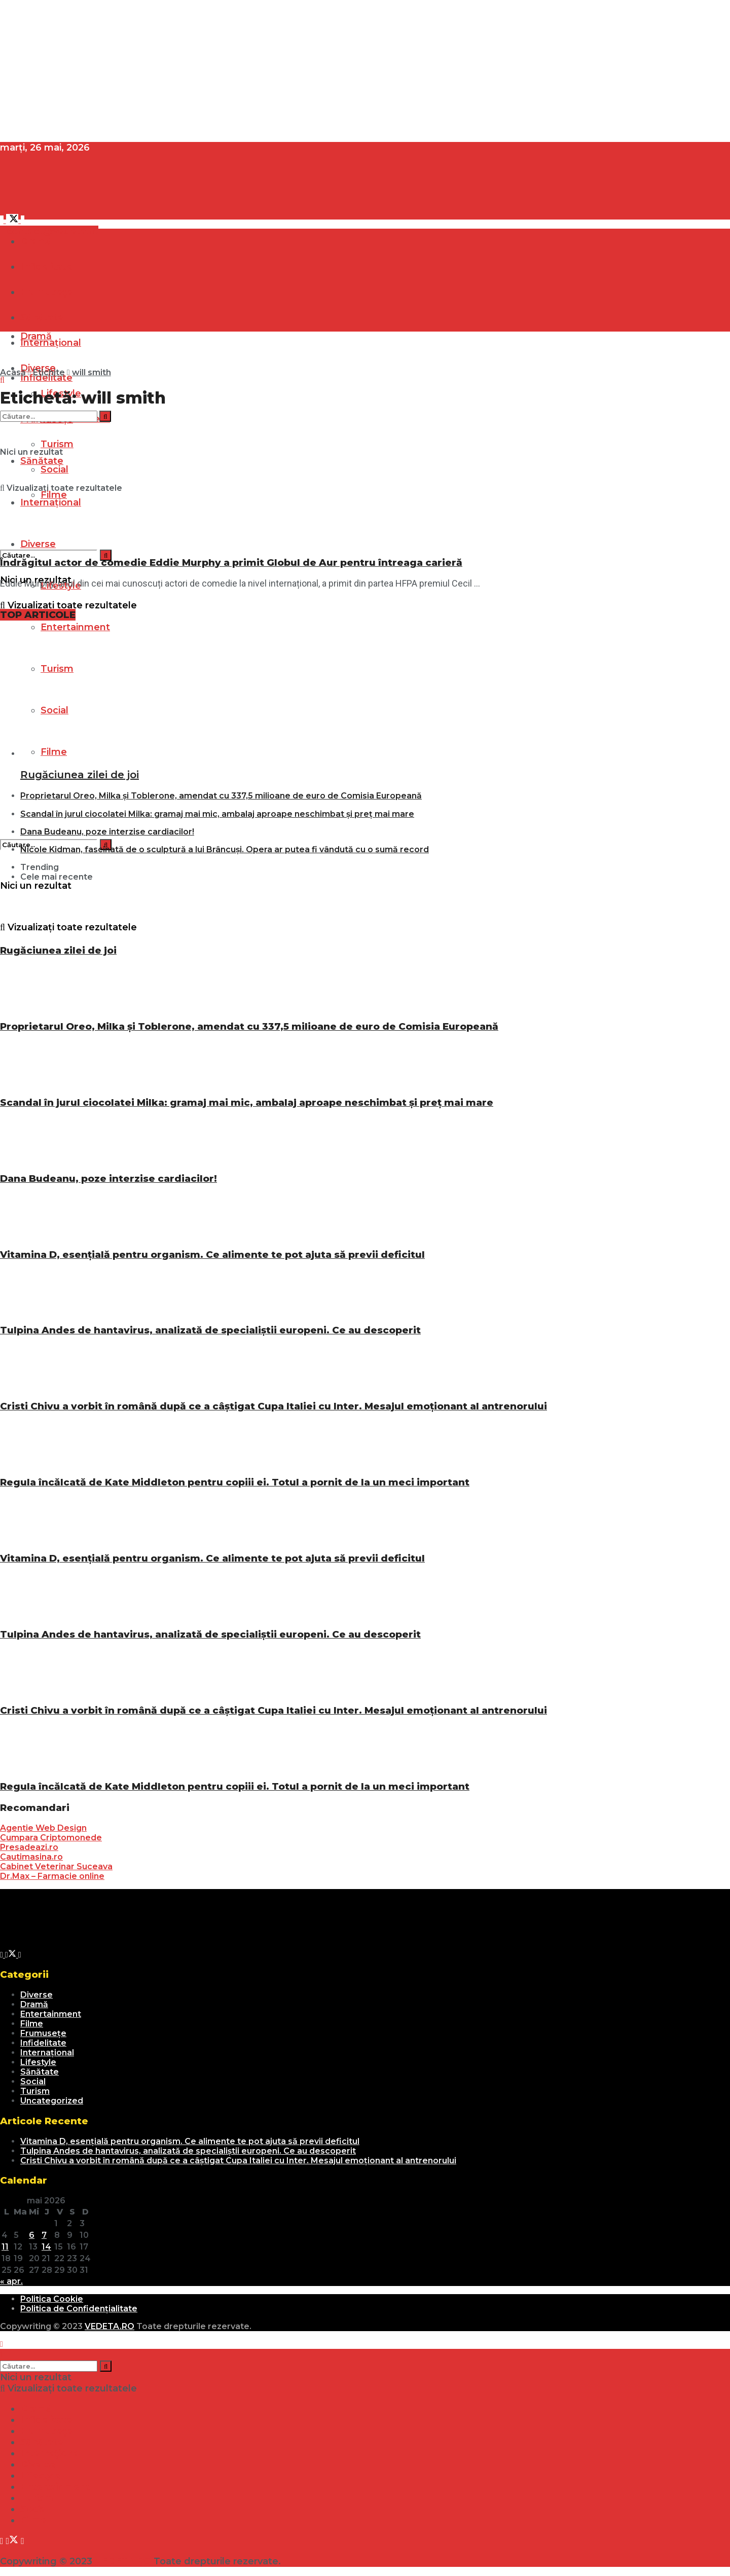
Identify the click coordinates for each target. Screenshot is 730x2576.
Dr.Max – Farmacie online (52, 1876)
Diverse (36, 1995)
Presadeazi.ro (29, 1847)
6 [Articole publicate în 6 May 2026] (31, 2235)
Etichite (49, 372)
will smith (91, 372)
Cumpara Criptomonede (51, 1837)
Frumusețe (43, 2033)
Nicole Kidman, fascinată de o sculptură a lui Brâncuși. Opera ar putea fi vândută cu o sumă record (224, 849)
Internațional (47, 2052)
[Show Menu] (1, 313)
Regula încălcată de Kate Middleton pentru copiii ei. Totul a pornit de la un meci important (234, 1482)
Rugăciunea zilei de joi (79, 775)
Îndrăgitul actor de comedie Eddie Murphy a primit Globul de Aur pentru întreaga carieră (231, 562)
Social (33, 2081)
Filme (31, 2023)
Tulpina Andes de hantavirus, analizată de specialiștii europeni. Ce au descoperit (210, 1330)
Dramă (36, 241)
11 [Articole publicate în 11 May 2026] (5, 2247)
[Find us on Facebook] (3, 220)
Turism (35, 2091)
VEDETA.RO (109, 2326)
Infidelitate (46, 377)
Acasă (13, 372)
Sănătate (39, 2072)
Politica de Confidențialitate (78, 2308)
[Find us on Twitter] (13, 220)
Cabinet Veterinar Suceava (56, 1866)
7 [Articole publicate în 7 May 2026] (44, 2235)
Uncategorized (51, 2101)
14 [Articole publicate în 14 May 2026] (46, 2247)
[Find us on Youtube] (22, 220)
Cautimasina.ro (31, 1857)
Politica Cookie (51, 2299)
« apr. (11, 2281)
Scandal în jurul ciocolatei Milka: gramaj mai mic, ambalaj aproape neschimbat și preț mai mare (217, 814)
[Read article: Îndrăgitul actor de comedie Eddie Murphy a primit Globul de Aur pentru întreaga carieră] (296, 483)
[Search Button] (106, 555)
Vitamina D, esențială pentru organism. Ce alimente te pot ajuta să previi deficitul (212, 1254)
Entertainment (75, 627)
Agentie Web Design (43, 1828)
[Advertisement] (304, 71)
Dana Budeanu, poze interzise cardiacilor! (107, 832)
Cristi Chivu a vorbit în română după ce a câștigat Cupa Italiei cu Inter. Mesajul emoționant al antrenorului (273, 1406)
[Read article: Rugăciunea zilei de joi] (306, 694)
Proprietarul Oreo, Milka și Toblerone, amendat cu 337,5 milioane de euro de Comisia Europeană (221, 796)
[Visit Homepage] (76, 208)
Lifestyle (38, 2062)
